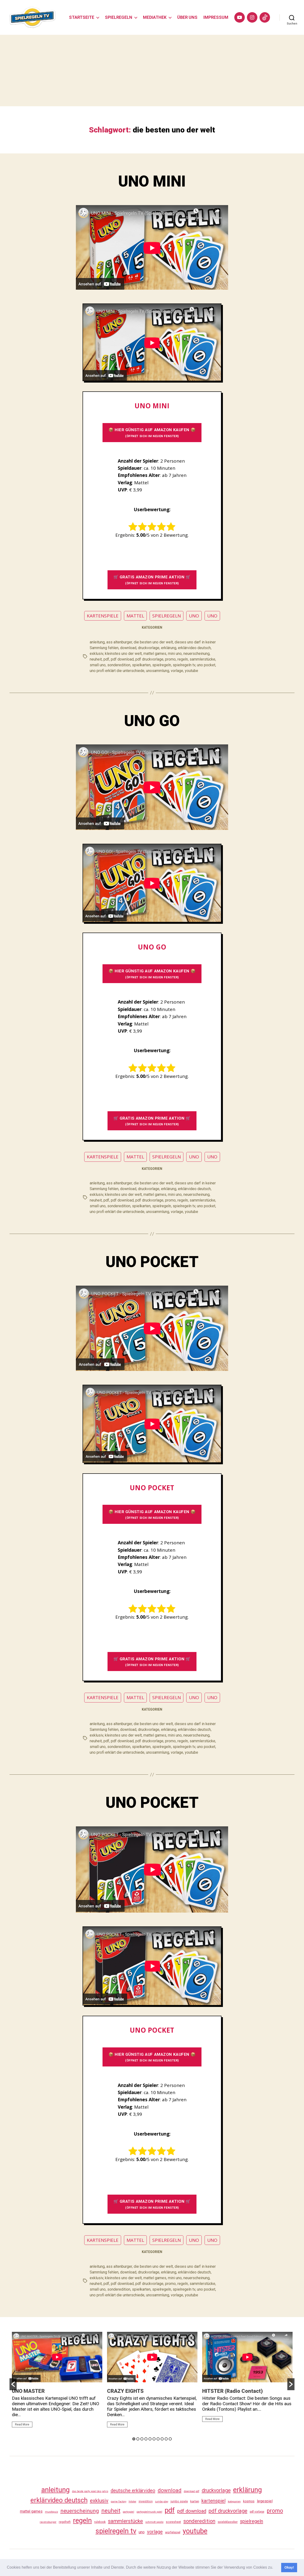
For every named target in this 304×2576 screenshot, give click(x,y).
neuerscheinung (196, 653)
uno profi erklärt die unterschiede (117, 670)
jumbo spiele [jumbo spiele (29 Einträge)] (179, 2501)
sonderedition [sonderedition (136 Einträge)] (199, 2521)
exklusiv (96, 653)
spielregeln (161, 665)
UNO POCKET (152, 1262)
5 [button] (150, 2438)
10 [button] (170, 2438)
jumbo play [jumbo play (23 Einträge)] (161, 2501)
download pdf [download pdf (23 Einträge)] (191, 2491)
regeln (182, 659)
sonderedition (118, 665)
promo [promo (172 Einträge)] (275, 2511)
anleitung (97, 642)
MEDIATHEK (155, 17)
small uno (98, 665)
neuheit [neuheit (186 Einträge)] (110, 2510)
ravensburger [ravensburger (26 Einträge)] (48, 2522)
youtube (191, 670)
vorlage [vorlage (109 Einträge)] (155, 2532)
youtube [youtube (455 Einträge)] (195, 2531)
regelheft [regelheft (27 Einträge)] (65, 2522)
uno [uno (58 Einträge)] (142, 2532)
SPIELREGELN (118, 17)
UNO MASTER (28, 2391)
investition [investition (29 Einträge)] (146, 2501)
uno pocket (206, 665)
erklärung (168, 648)
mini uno (175, 653)
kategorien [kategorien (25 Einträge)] (234, 2501)
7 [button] (158, 2438)
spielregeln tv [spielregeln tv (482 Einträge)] (116, 2531)
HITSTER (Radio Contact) (232, 2391)
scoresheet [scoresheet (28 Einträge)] (173, 2522)
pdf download (122, 659)
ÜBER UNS (187, 17)
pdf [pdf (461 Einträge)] (170, 2510)
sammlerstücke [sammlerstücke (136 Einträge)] (125, 2521)
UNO (194, 616)
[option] (57, 2382)
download (128, 648)
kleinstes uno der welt (123, 653)
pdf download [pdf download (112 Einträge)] (191, 2511)
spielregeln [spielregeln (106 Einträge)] (251, 2521)
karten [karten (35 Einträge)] (194, 2501)
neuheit (96, 659)
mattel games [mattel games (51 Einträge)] (31, 2511)
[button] (275, 2568)
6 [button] (154, 2438)
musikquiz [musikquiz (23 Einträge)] (51, 2511)
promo (170, 659)
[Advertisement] (152, 70)
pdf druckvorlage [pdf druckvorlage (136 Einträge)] (228, 2511)
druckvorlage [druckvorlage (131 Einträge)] (216, 2490)
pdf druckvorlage (149, 659)
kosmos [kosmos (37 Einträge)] (249, 2501)
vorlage (177, 670)
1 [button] (133, 2438)
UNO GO (152, 721)
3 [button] (141, 2438)
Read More (22, 2424)
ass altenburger (119, 642)
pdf (106, 659)
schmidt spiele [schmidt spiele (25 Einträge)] (154, 2522)
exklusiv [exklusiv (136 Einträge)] (99, 2501)
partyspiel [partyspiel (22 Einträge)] (128, 2511)
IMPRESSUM (215, 17)
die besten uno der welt (153, 642)
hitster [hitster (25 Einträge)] (132, 2501)
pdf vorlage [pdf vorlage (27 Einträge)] (257, 2511)
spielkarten (141, 665)
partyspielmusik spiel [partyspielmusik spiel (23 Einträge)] (149, 2511)
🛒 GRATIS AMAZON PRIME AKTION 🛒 (152, 580)
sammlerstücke (202, 659)
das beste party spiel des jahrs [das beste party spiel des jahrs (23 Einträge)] (90, 2491)
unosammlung (157, 670)
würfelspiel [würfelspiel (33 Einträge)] (172, 2532)
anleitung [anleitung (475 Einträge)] (55, 2490)
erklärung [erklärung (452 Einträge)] (247, 2490)
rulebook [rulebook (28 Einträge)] (100, 2522)
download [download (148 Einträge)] (169, 2490)
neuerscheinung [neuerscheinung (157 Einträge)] (79, 2511)
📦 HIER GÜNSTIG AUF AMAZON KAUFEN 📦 (152, 432)
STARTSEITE (81, 17)
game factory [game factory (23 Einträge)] (118, 2501)
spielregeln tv (184, 665)
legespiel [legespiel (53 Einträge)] (265, 2501)
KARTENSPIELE (102, 616)
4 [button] (145, 2438)
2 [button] (137, 2438)
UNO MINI (152, 181)
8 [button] (162, 2438)
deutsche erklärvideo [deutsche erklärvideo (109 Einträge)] (133, 2490)
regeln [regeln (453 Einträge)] (82, 2520)
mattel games (154, 653)
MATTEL (135, 616)
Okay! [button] (289, 2567)
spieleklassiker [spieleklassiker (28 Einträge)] (228, 2522)
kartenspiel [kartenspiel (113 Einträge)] (213, 2501)
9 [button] (166, 2438)
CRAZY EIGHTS (125, 2391)
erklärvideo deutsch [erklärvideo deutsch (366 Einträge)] (59, 2500)
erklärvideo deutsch (194, 648)
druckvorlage (148, 648)
